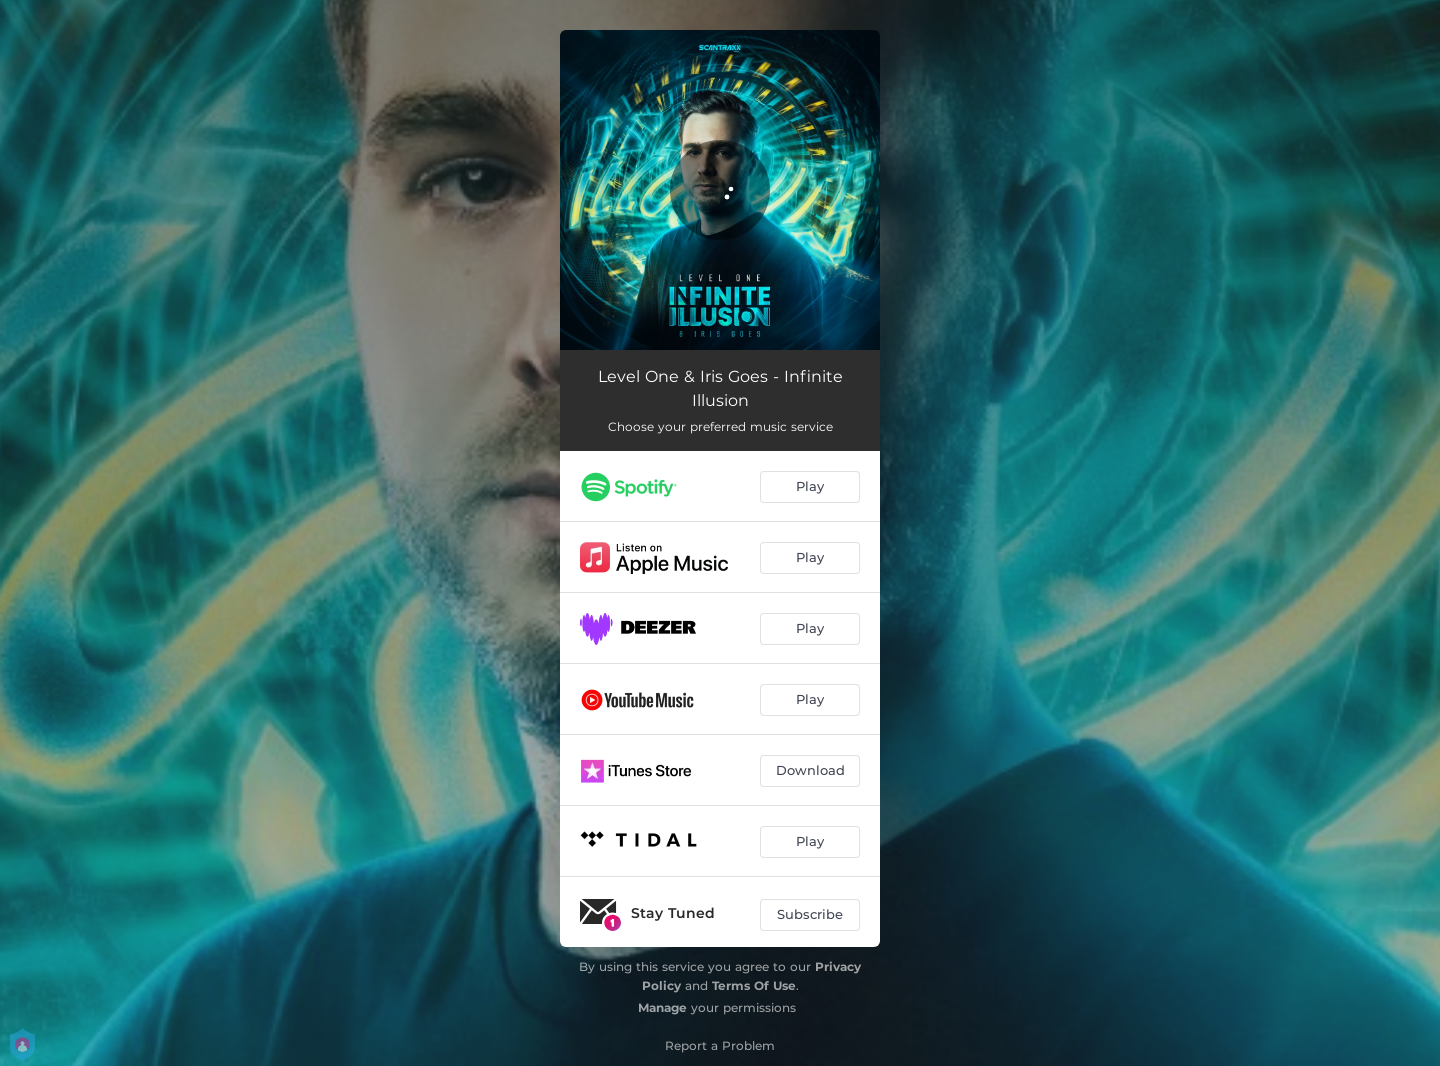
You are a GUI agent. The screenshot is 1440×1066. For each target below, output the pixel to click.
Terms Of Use (754, 985)
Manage (662, 1007)
